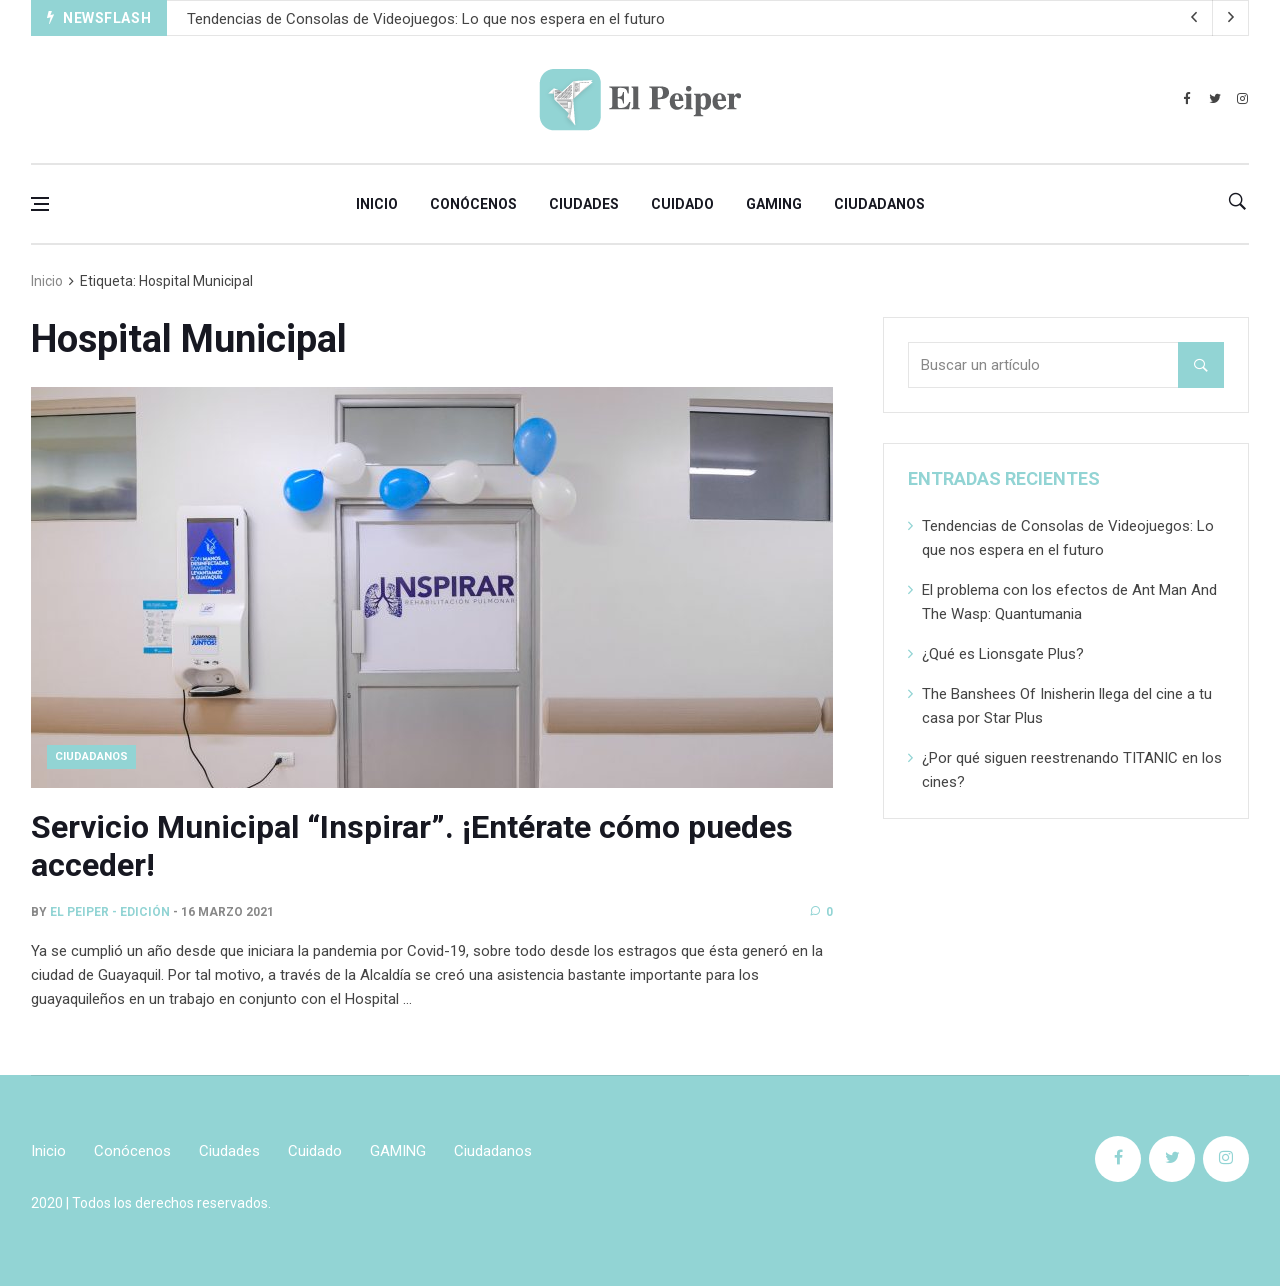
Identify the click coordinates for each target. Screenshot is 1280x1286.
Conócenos (473, 204)
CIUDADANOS (91, 756)
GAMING (774, 204)
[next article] (1195, 18)
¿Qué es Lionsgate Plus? (1003, 654)
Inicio (377, 204)
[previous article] (1231, 18)
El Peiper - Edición (110, 912)
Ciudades (584, 204)
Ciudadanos (879, 204)
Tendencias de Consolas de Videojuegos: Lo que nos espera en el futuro (426, 19)
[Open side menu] (40, 204)
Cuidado (682, 204)
